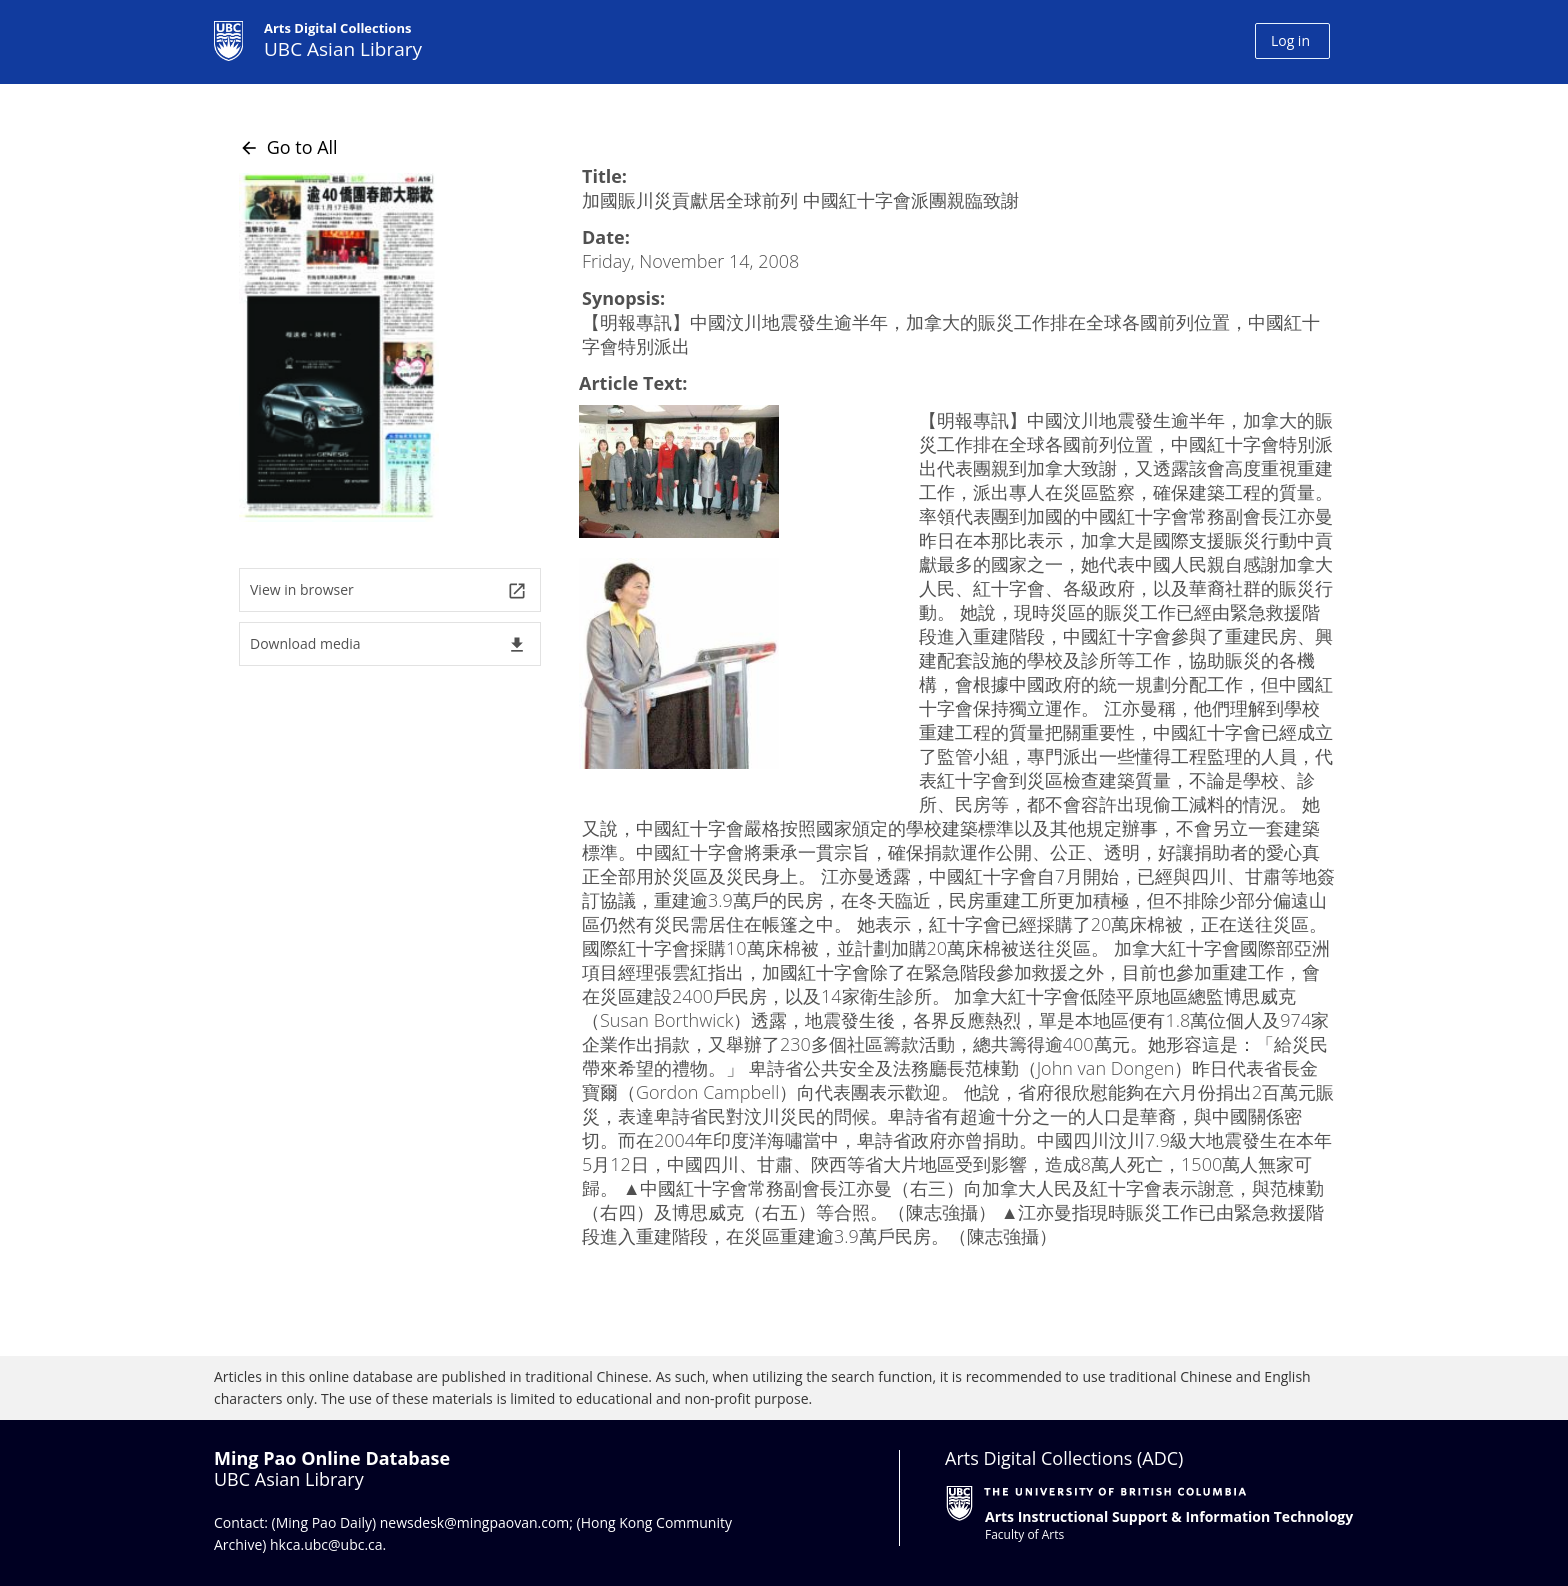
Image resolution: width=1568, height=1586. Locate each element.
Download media (388, 644)
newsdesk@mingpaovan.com (475, 1522)
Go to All (288, 147)
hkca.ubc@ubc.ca (326, 1544)
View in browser (388, 590)
